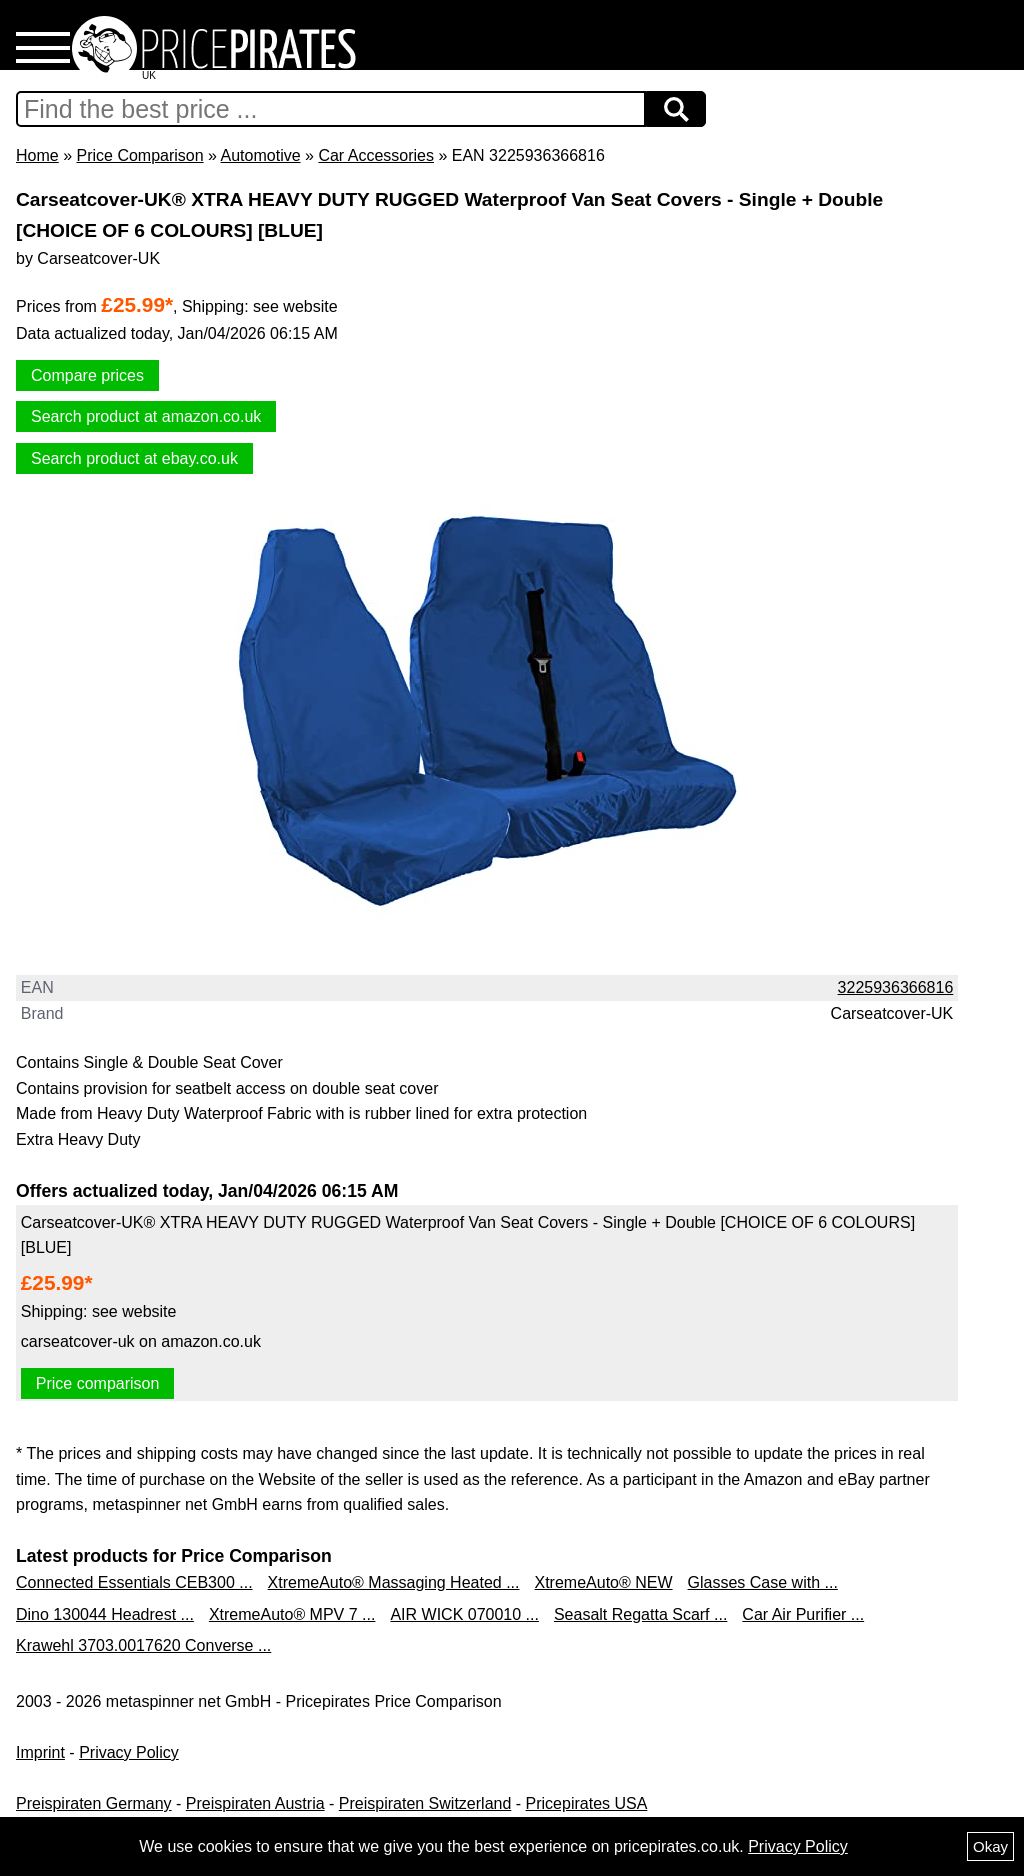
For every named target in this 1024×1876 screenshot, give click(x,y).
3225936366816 (896, 987)
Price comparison (98, 1383)
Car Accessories (376, 155)
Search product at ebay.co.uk (134, 458)
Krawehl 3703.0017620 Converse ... (143, 1645)
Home (37, 155)
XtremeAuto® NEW (604, 1582)
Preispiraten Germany (94, 1803)
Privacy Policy (129, 1752)
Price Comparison (139, 155)
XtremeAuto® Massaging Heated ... (394, 1582)
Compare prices (87, 375)
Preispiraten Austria (255, 1803)
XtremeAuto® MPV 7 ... (292, 1614)
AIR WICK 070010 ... (464, 1614)
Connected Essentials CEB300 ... (134, 1582)
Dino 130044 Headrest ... (105, 1614)
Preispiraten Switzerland (425, 1803)
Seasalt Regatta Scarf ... (640, 1614)
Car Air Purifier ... (803, 1614)
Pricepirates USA (587, 1803)
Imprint (40, 1752)
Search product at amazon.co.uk (146, 416)
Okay (990, 1846)
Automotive (261, 155)
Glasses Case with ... (763, 1582)
